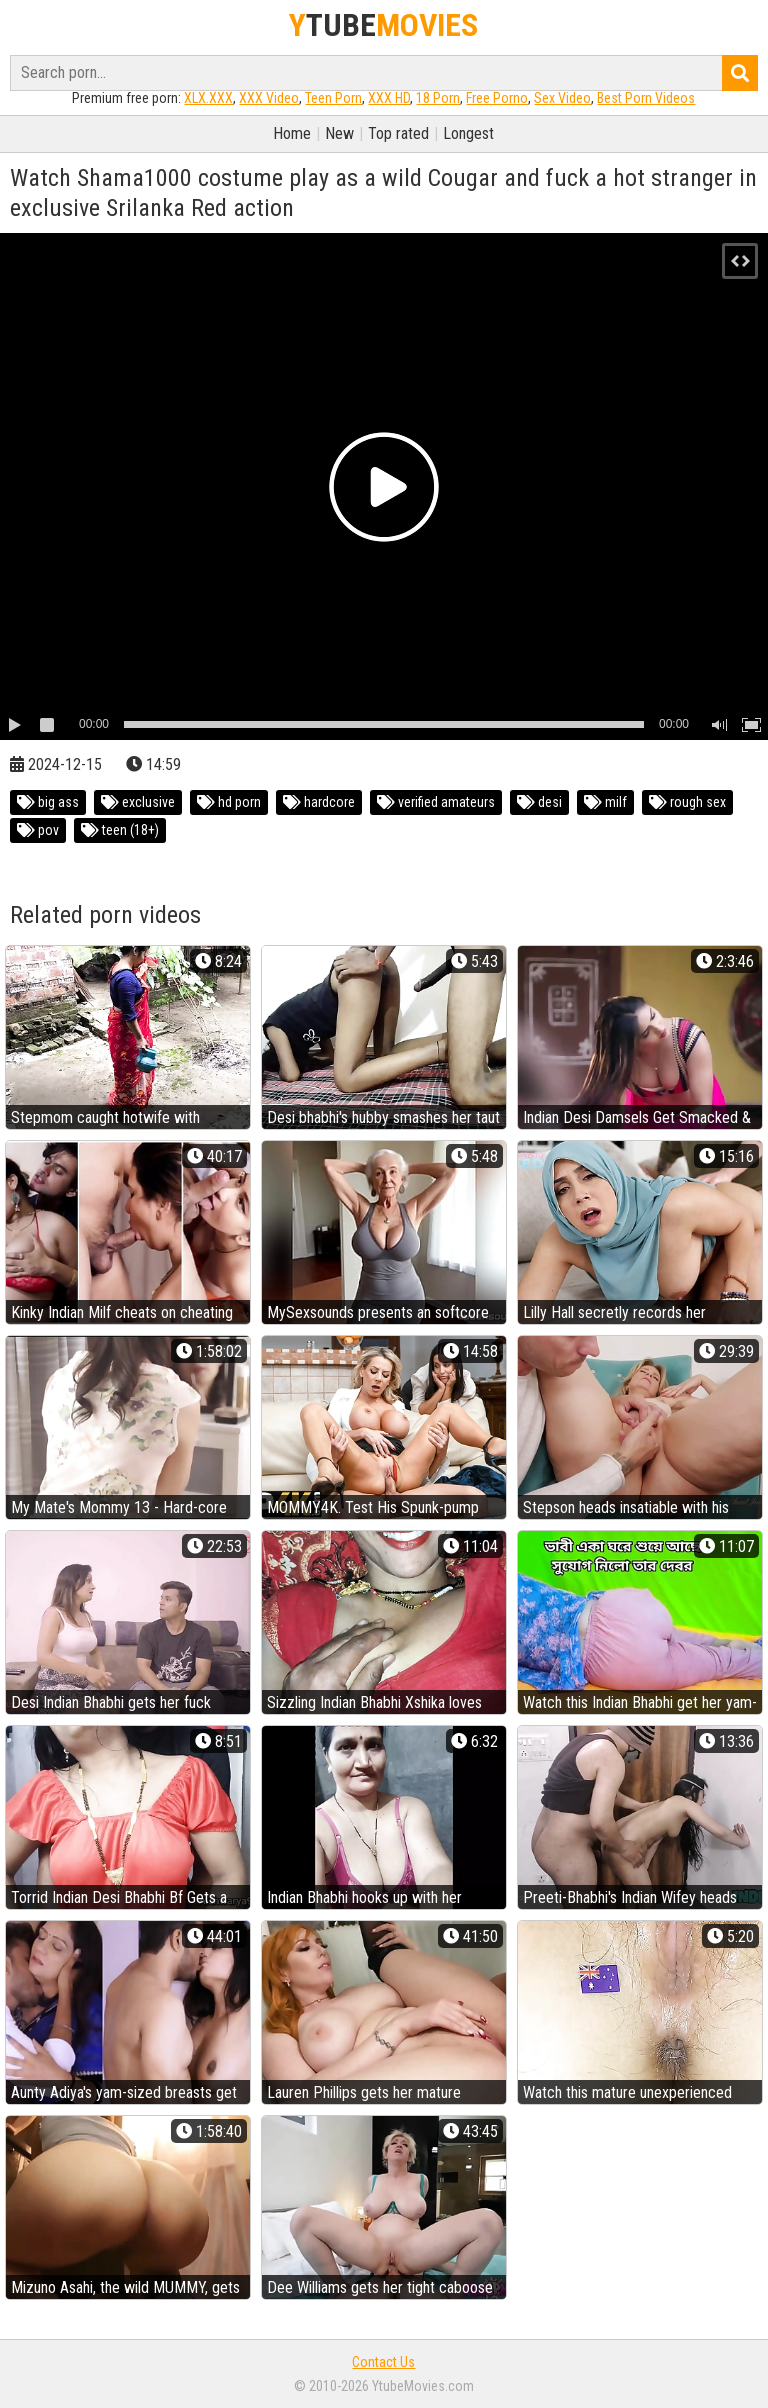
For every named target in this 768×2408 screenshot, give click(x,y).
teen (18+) (120, 830)
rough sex (687, 802)
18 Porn (438, 98)
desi (539, 802)
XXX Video (269, 98)
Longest (468, 133)
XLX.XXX (208, 98)
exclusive (138, 802)
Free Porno (497, 98)
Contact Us (383, 2362)
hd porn (229, 802)
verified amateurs (436, 802)
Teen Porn (333, 98)
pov (38, 830)
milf (605, 802)
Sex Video (562, 98)
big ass (48, 802)
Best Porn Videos (646, 98)
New (339, 133)
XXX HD (389, 98)
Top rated (398, 133)
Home (292, 133)
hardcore (319, 802)
